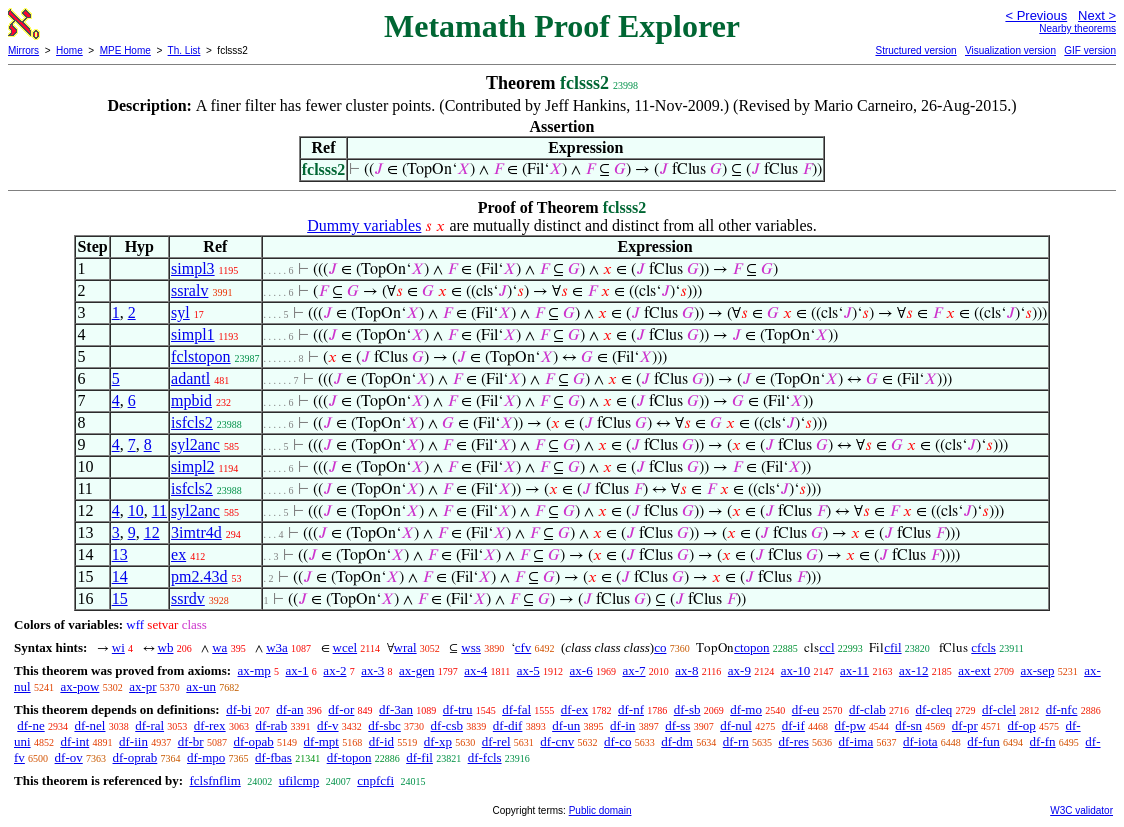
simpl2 (193, 466)
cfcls (983, 647)
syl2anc (195, 444)
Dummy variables (364, 225)
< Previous (1036, 15)
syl (180, 312)
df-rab (271, 725)
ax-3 (372, 670)
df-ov (69, 757)
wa (219, 647)
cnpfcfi (375, 780)
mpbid (191, 400)
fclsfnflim (214, 780)
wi (118, 647)
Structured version (915, 50)
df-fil (419, 757)
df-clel (999, 709)
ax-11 (854, 670)
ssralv (189, 290)
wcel (345, 647)
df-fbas (273, 757)
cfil (892, 647)
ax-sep (1037, 670)
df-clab (867, 709)
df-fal (516, 709)
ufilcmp (299, 780)
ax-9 (739, 670)
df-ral (149, 725)
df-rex (210, 725)
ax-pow (79, 686)
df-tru (458, 709)
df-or (341, 709)
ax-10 (796, 670)
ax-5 (528, 670)
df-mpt (321, 741)
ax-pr (142, 686)
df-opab (253, 741)
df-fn (1043, 741)
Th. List (184, 50)
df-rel (496, 741)
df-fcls (485, 757)
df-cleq (933, 709)
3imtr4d (196, 532)
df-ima (856, 741)
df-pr (965, 725)
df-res (793, 741)
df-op (1022, 725)
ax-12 (914, 670)
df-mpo (206, 757)
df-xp (438, 741)
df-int (74, 741)
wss (471, 647)
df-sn (908, 725)
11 (159, 510)
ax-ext (974, 670)
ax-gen (416, 670)
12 (152, 532)
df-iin (133, 741)
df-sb (687, 709)
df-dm (677, 741)
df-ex (574, 709)
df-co (617, 741)
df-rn (736, 741)
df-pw (850, 725)
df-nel (89, 725)
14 (120, 576)
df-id (381, 741)
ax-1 (297, 670)
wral (405, 647)
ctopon (751, 647)
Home (69, 50)
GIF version (1090, 50)
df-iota (920, 741)
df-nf (631, 709)
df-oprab (135, 757)
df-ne (30, 725)
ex (178, 554)
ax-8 (686, 670)
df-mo (746, 709)
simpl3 (193, 268)
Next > (1097, 15)
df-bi (238, 709)
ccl (826, 647)
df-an (289, 709)
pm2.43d (199, 576)
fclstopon (201, 356)
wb (166, 647)
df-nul (736, 725)
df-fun (983, 741)
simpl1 (193, 334)
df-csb (447, 725)
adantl (190, 378)
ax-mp (254, 670)
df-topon (349, 757)
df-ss (677, 725)
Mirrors (23, 50)
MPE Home (125, 50)
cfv (523, 647)
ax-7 (633, 670)
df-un (566, 725)
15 (120, 598)
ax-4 (475, 670)
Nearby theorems (1077, 28)
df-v (328, 725)
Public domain (600, 810)
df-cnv (557, 741)
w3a (277, 647)
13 (120, 554)
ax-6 (581, 670)
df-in (622, 725)
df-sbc (384, 725)
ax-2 (334, 670)
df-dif (508, 725)
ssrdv (188, 598)
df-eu (805, 709)
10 (136, 510)
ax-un (201, 686)
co (660, 647)
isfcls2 (192, 422)
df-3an (396, 709)
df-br (191, 741)
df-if (793, 725)
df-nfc (1062, 709)
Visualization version (1010, 50)
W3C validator (1081, 810)
